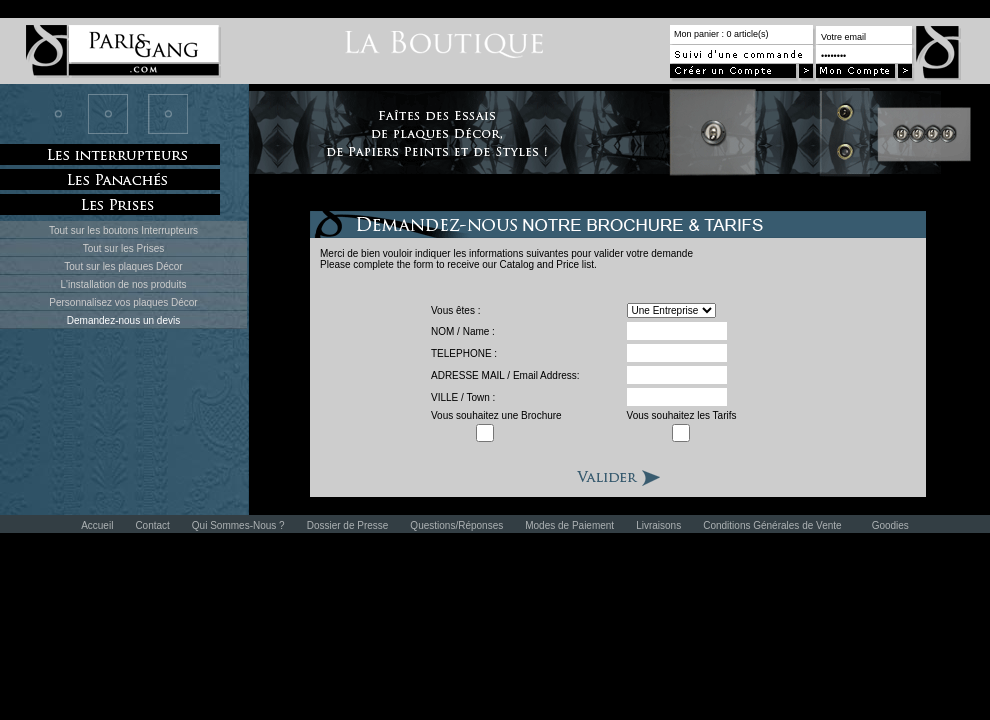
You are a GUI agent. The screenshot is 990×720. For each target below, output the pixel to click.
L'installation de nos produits (124, 284)
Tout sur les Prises (124, 248)
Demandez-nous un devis (123, 320)
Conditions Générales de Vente (772, 525)
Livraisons (658, 525)
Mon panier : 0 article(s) (721, 34)
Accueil (97, 525)
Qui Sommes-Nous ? (238, 525)
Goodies (890, 525)
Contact (152, 525)
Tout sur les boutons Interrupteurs (123, 230)
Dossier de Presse (348, 525)
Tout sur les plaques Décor (123, 266)
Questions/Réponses (456, 525)
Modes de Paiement (569, 525)
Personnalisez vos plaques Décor (123, 302)
